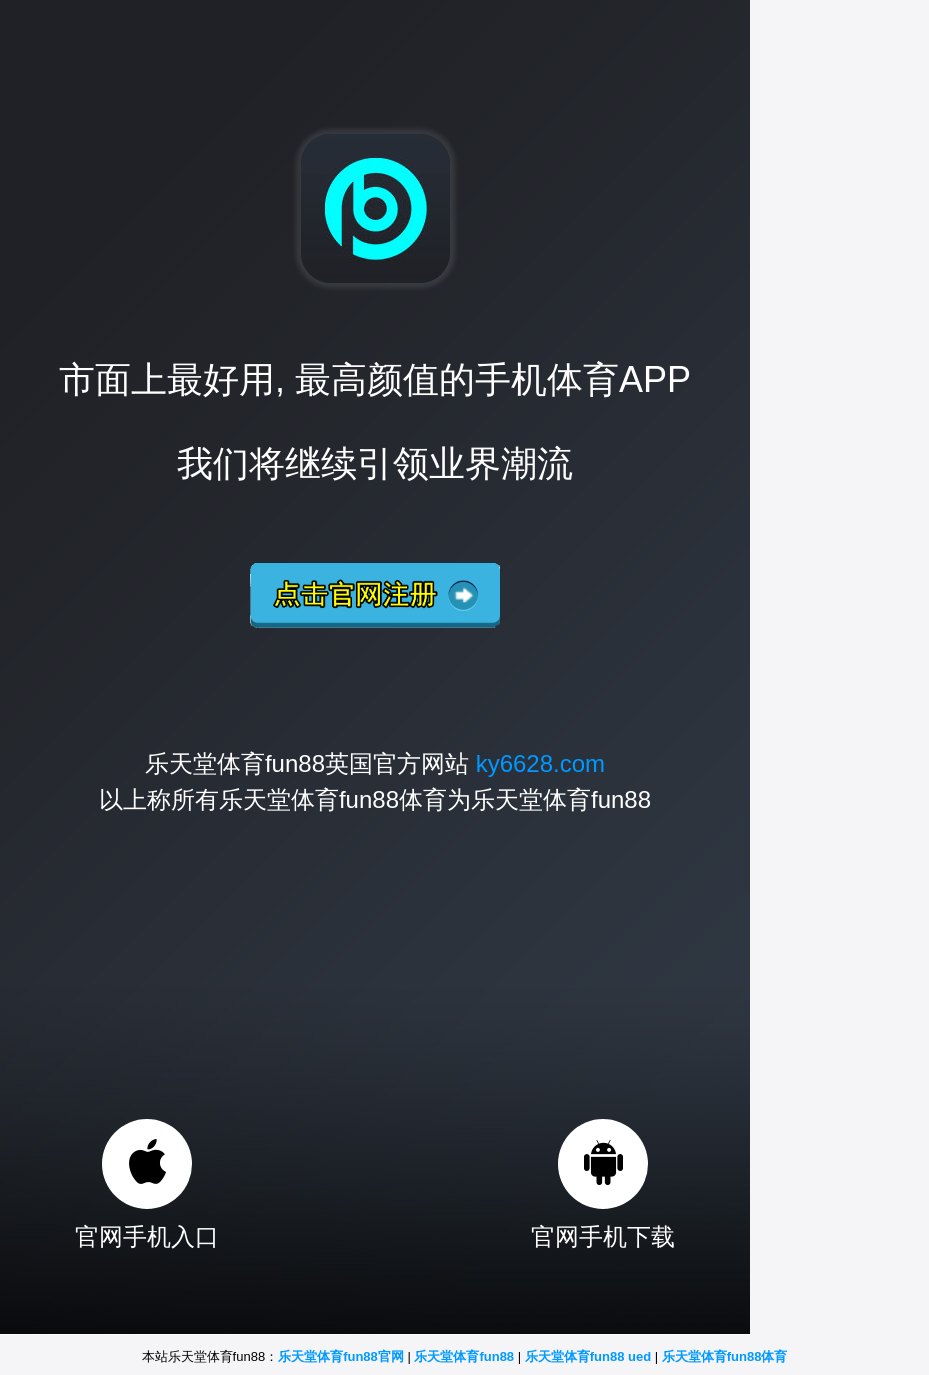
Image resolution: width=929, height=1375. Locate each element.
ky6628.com (540, 763)
